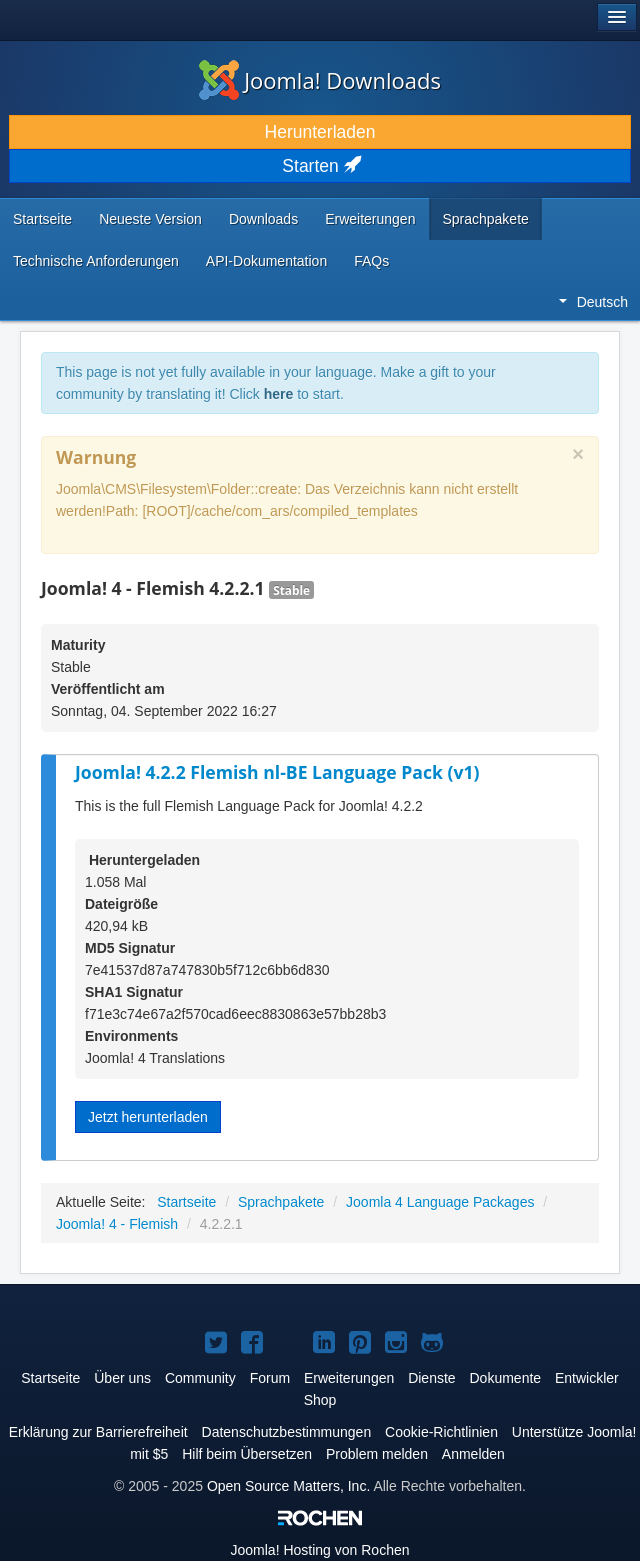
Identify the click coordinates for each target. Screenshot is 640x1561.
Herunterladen (320, 132)
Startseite (42, 219)
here (279, 394)
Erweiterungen (370, 219)
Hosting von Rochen (320, 1550)
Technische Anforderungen (96, 261)
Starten (319, 166)
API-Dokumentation (266, 261)
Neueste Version (150, 219)
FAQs (371, 261)
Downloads (263, 219)
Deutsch (593, 302)
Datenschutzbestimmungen (287, 1432)
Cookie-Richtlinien (441, 1432)
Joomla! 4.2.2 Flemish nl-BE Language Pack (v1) (277, 772)
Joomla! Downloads (320, 80)
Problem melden (377, 1454)
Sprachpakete (485, 219)
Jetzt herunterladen (148, 1117)
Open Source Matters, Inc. (288, 1486)
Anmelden (473, 1454)
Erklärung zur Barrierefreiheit (98, 1432)
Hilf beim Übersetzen (247, 1454)
